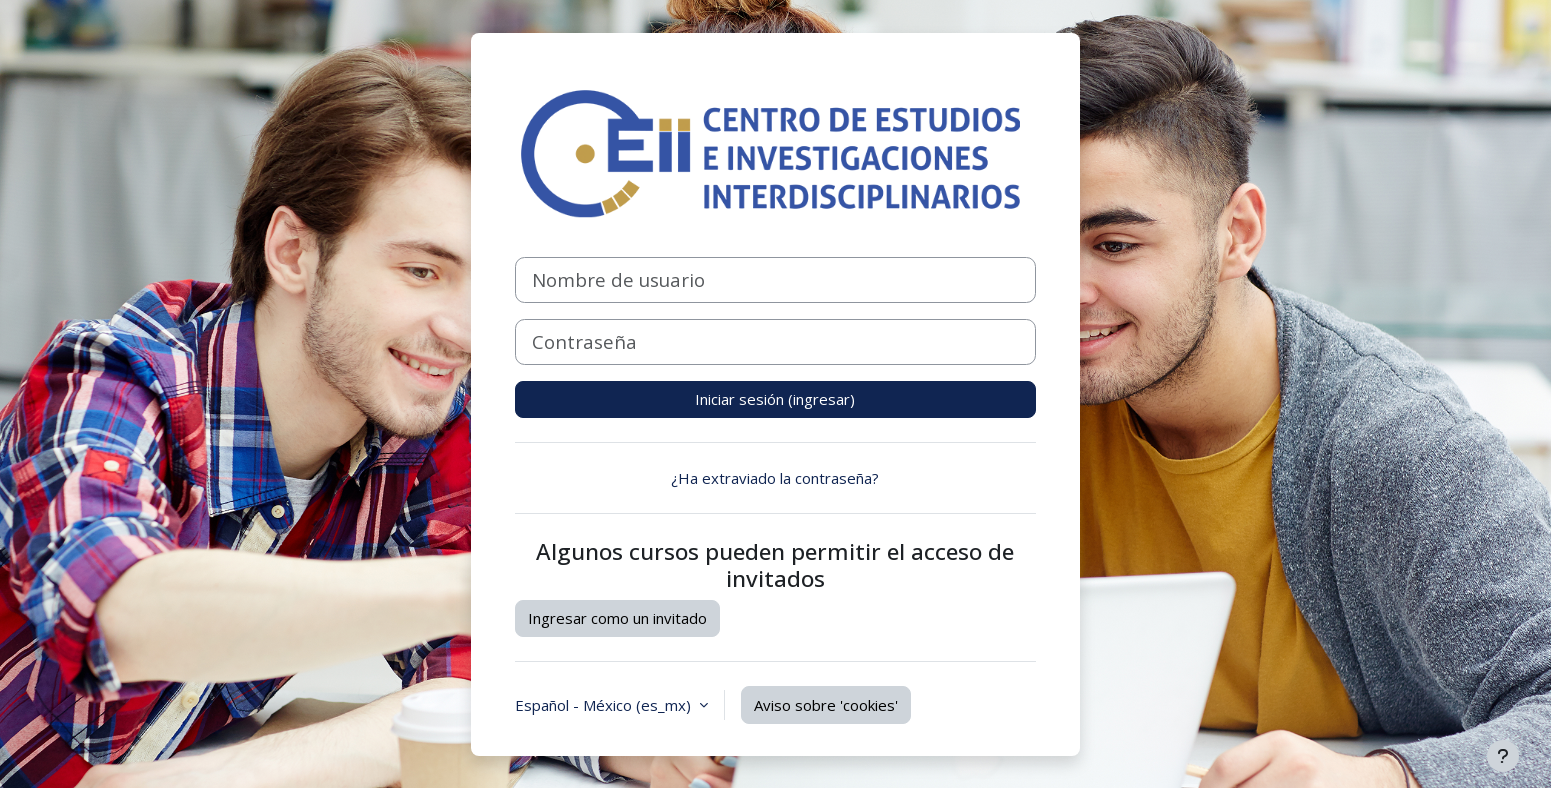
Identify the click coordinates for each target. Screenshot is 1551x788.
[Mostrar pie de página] (1503, 756)
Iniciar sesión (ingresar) (775, 399)
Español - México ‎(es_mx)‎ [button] (605, 705)
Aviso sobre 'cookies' (826, 705)
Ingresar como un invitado (617, 618)
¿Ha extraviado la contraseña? (775, 478)
